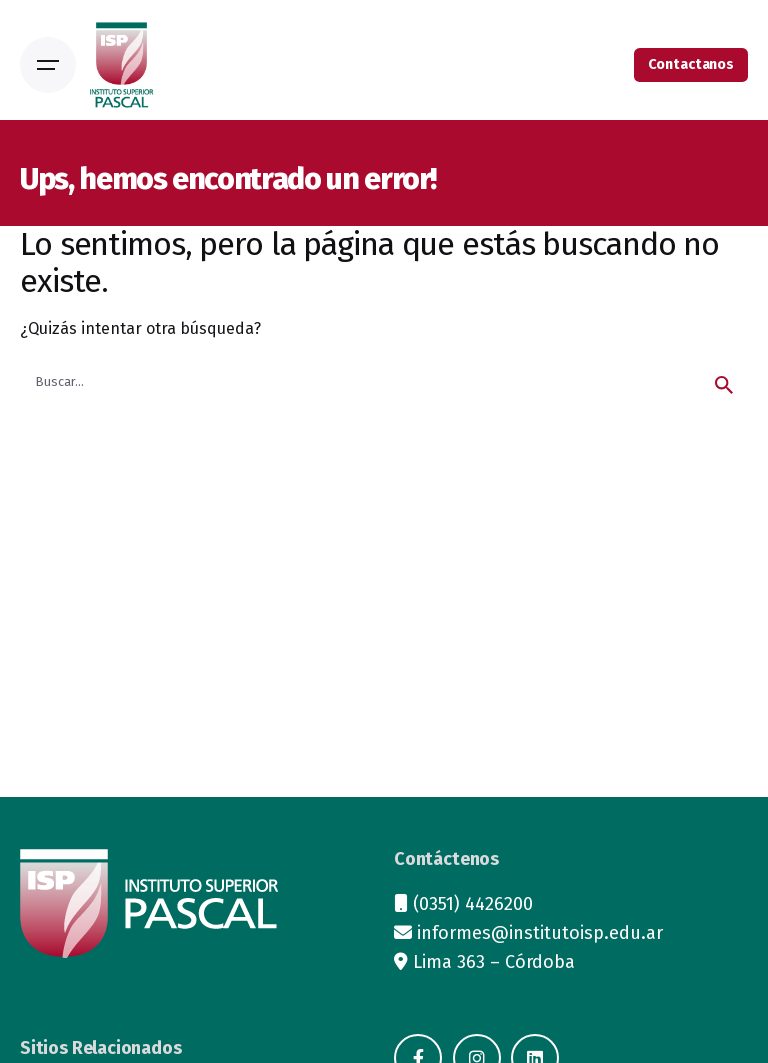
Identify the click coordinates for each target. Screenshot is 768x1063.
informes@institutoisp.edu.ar (540, 933)
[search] (724, 385)
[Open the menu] (48, 65)
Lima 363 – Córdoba (494, 962)
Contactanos (691, 64)
